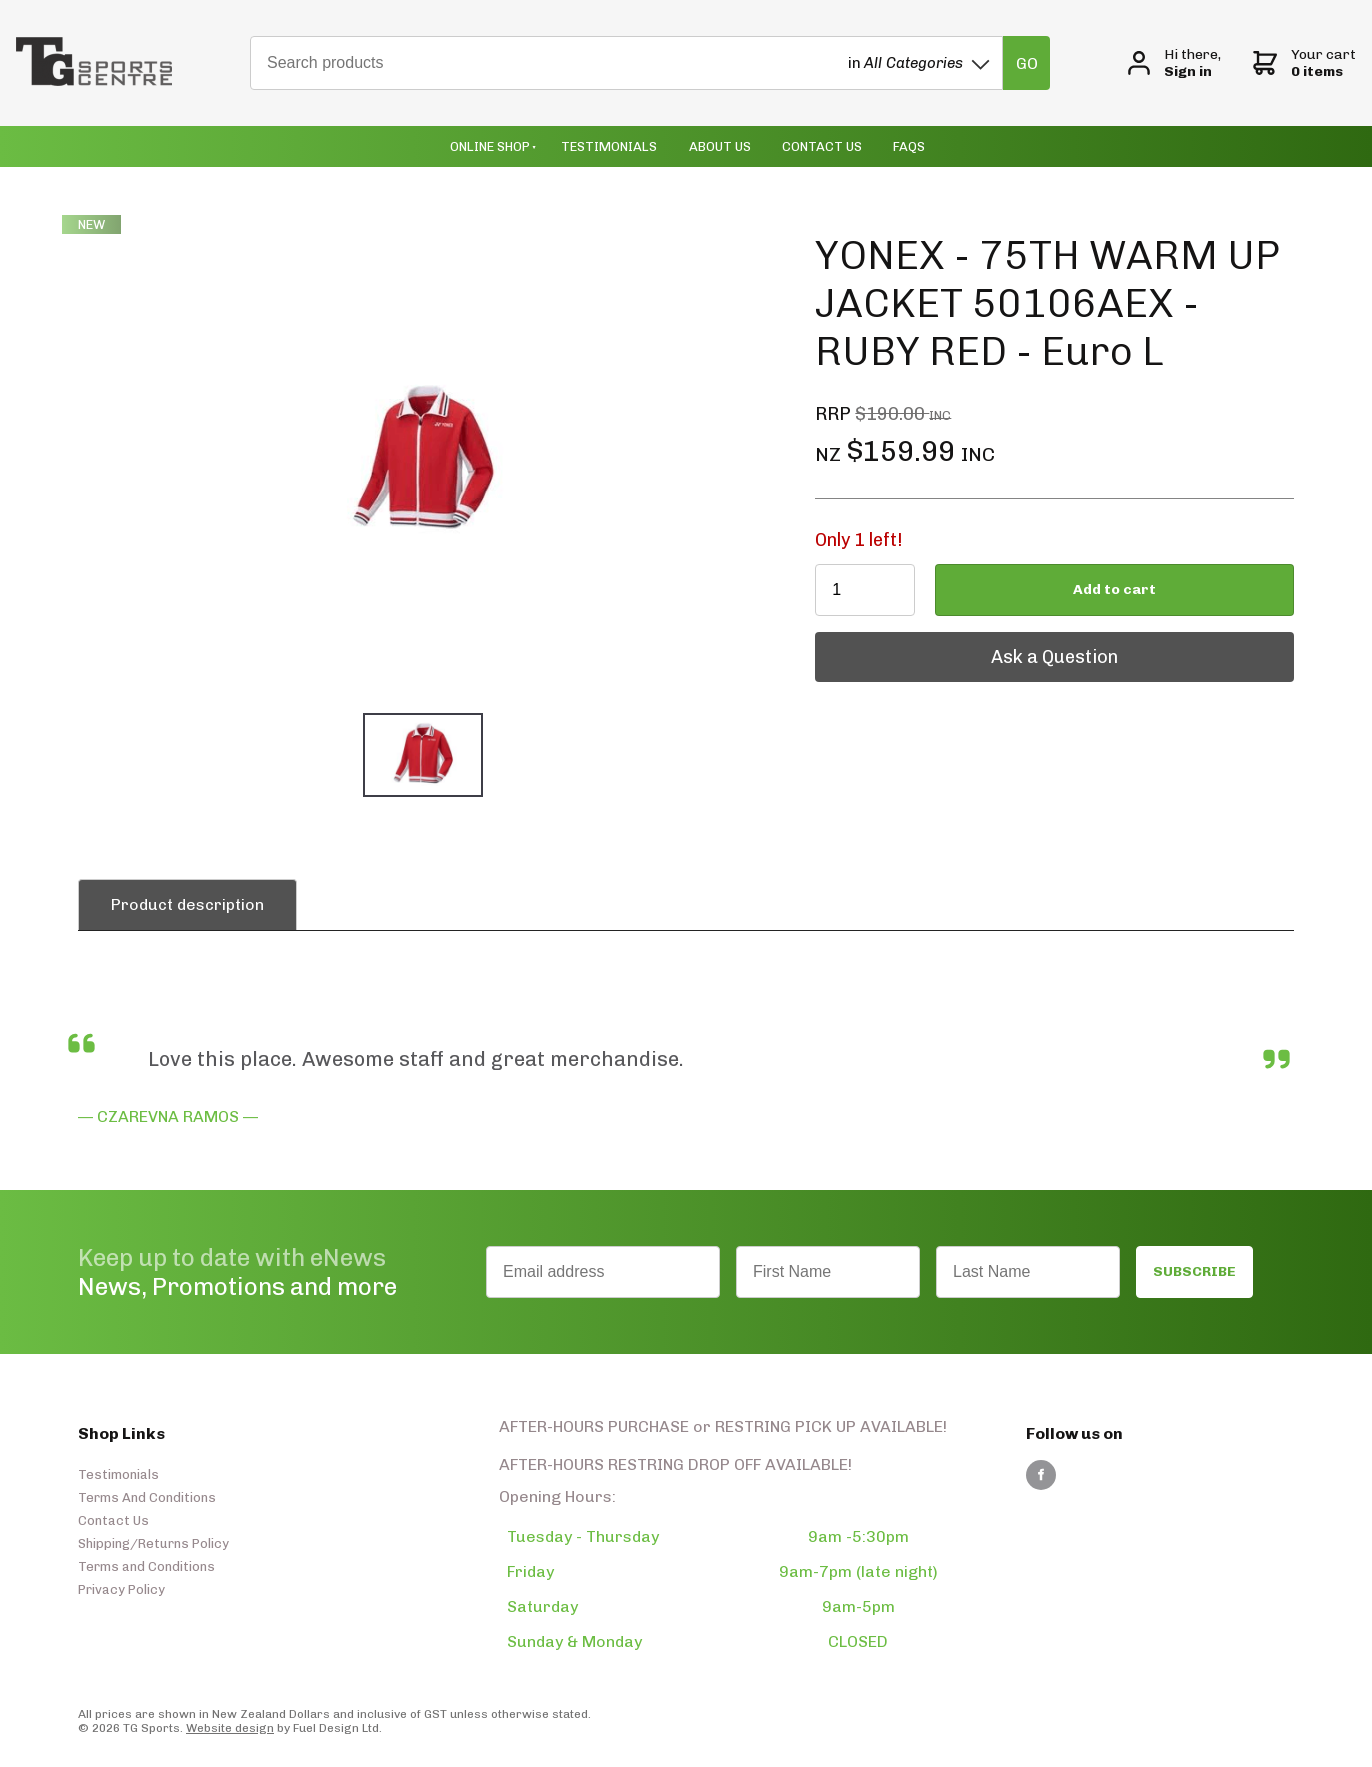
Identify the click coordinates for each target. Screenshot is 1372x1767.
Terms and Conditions (146, 1566)
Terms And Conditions (147, 1497)
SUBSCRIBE (1194, 1271)
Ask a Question (878, 642)
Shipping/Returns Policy (153, 1543)
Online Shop (490, 146)
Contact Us (822, 146)
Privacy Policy (121, 1589)
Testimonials (609, 146)
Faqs (909, 146)
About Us (720, 146)
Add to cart (1114, 589)
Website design (230, 1728)
